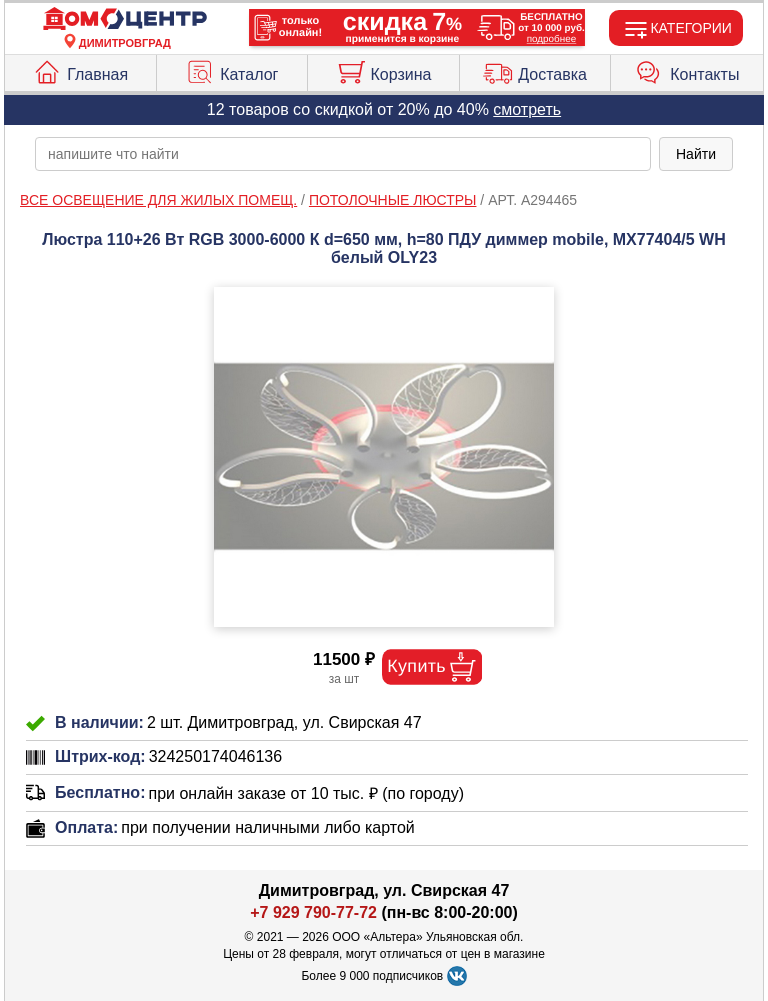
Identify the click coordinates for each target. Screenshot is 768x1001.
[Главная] (125, 19)
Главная (80, 70)
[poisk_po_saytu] (343, 154)
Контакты (687, 70)
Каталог (231, 70)
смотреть (527, 109)
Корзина (384, 70)
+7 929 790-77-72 (313, 912)
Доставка (535, 70)
